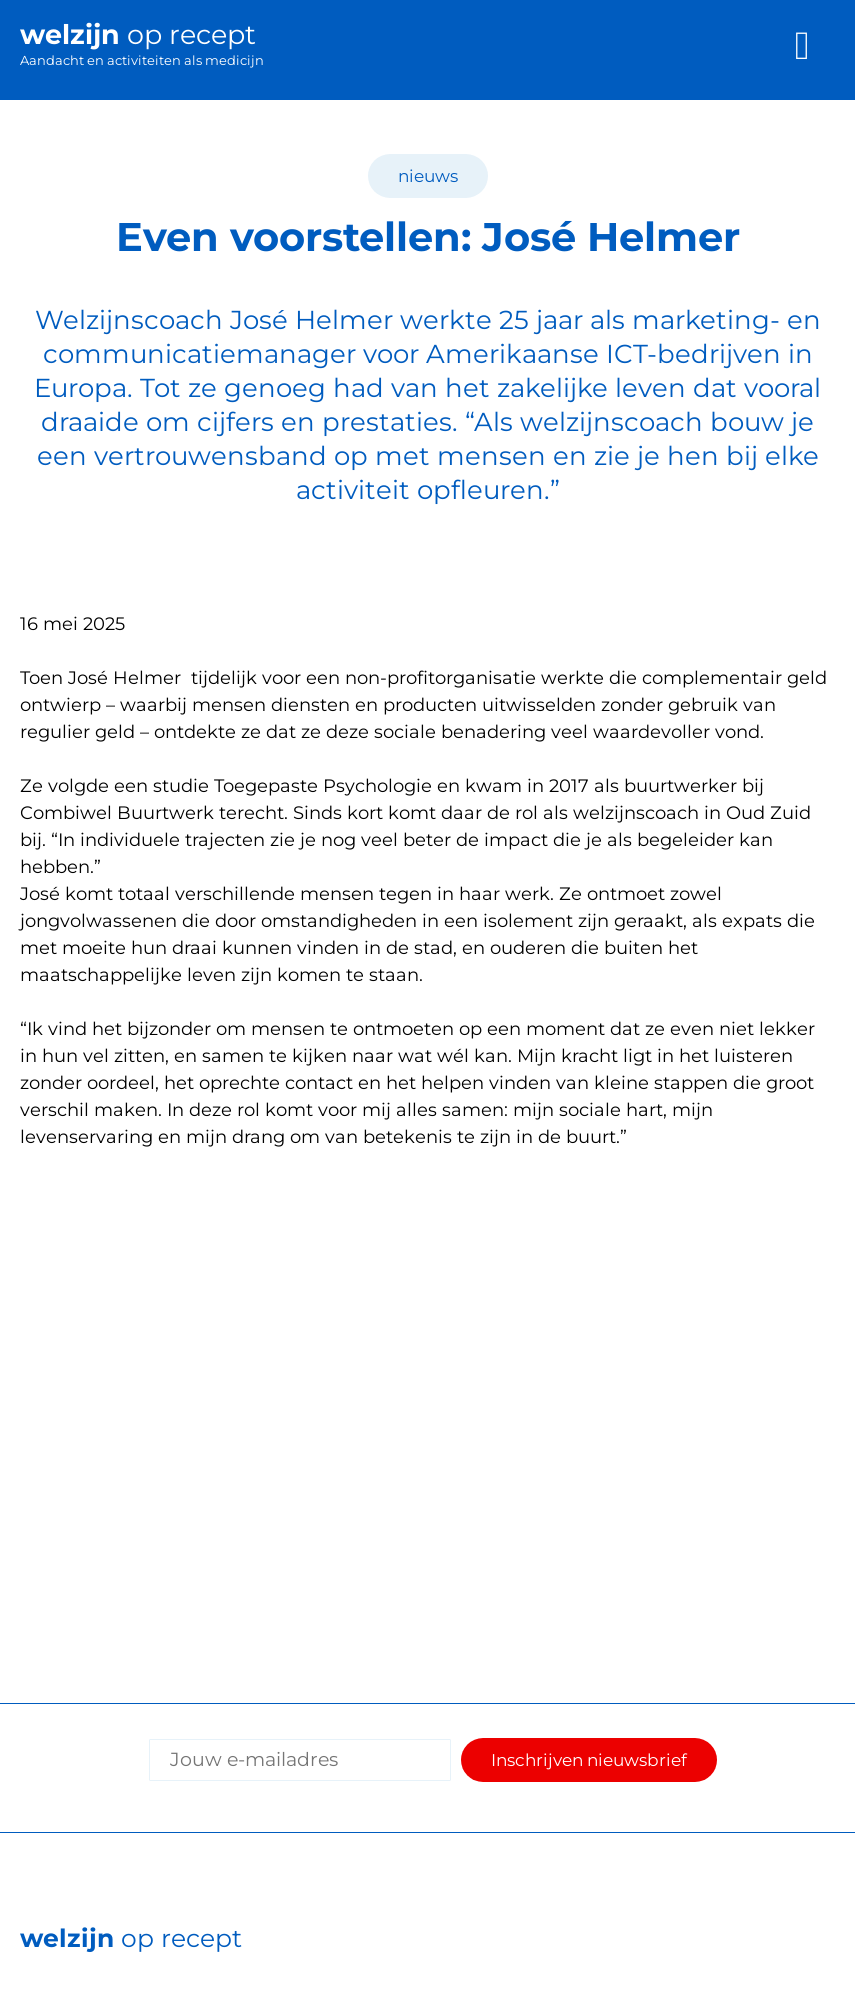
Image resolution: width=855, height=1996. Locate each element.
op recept (131, 1938)
